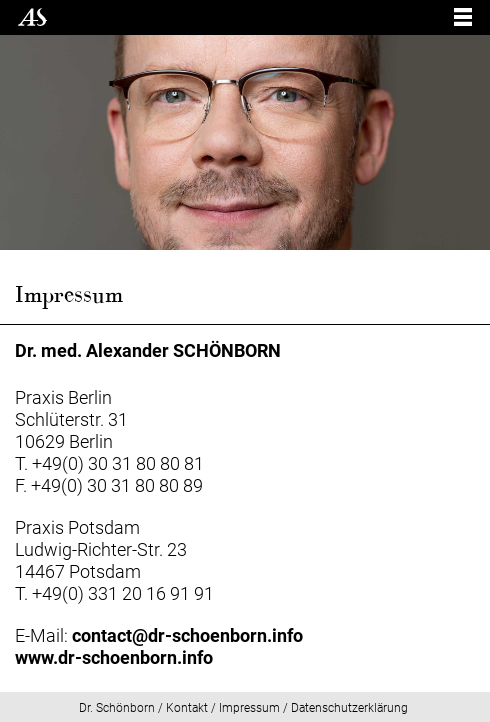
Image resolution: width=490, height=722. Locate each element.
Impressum (249, 708)
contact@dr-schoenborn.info (187, 635)
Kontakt (187, 708)
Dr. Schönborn (117, 708)
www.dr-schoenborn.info (114, 657)
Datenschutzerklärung (349, 708)
